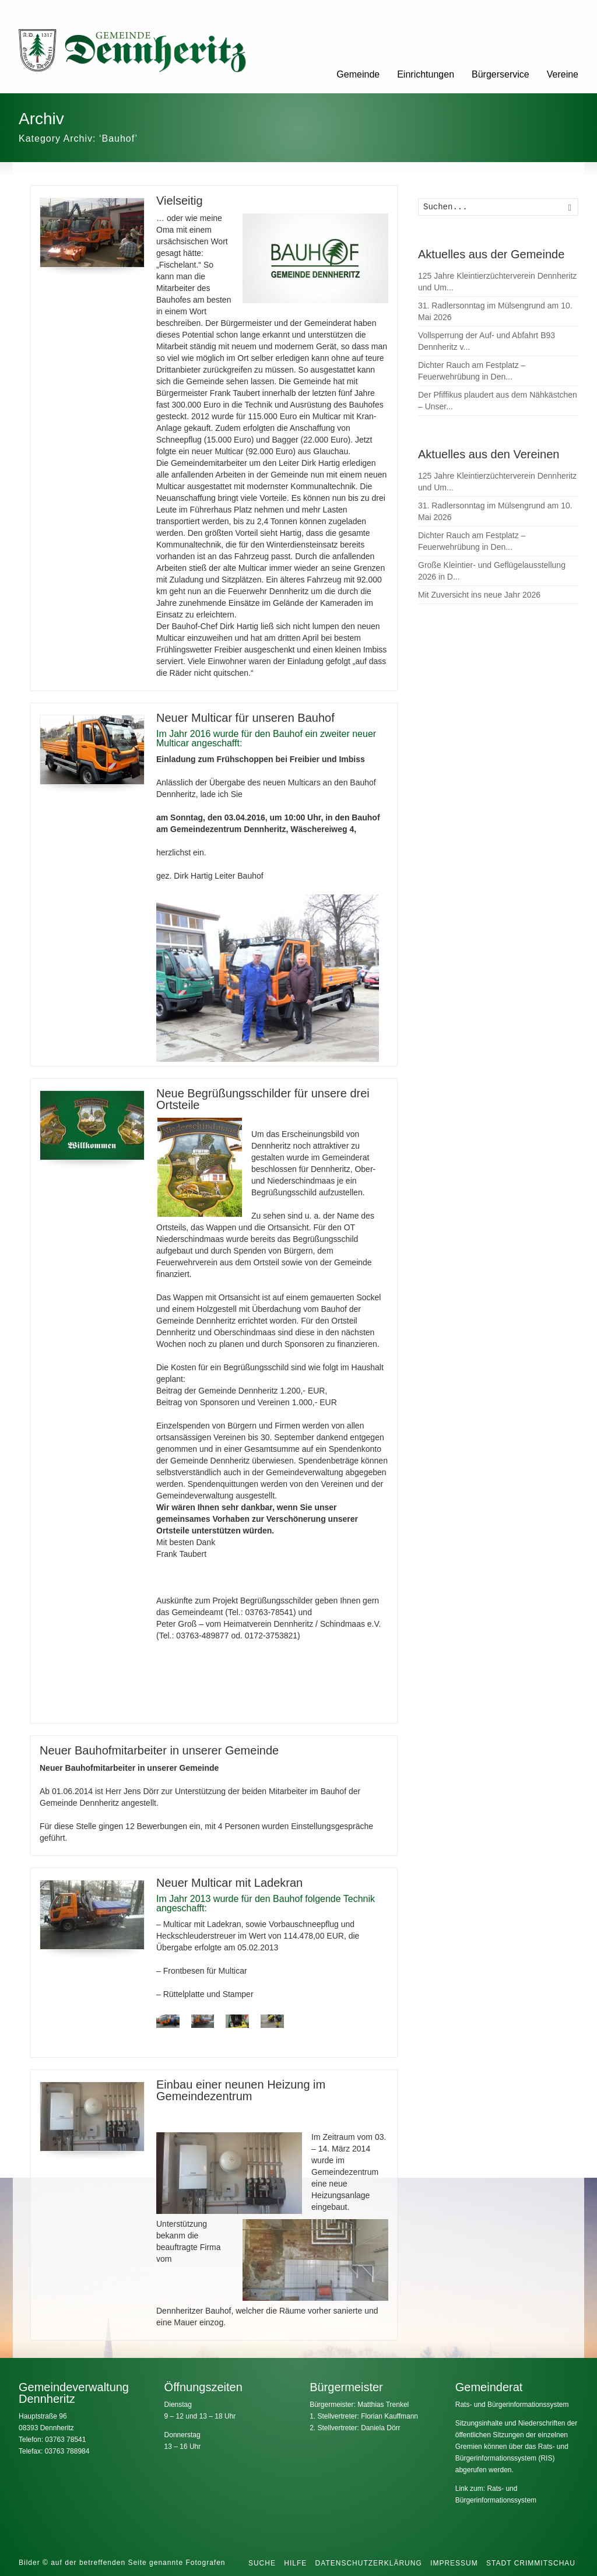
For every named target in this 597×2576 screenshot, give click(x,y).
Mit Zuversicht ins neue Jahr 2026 (479, 594)
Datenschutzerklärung (368, 2563)
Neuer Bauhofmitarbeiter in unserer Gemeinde (159, 1750)
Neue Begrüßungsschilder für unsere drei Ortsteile (263, 1099)
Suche (262, 2563)
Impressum (454, 2563)
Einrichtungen (425, 74)
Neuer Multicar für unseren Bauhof (245, 717)
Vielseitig (179, 200)
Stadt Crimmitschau (530, 2563)
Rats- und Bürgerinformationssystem (512, 2404)
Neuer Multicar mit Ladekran (229, 1882)
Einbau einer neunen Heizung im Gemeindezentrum (240, 2090)
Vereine (562, 74)
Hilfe (295, 2563)
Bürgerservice (500, 74)
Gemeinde (358, 74)
